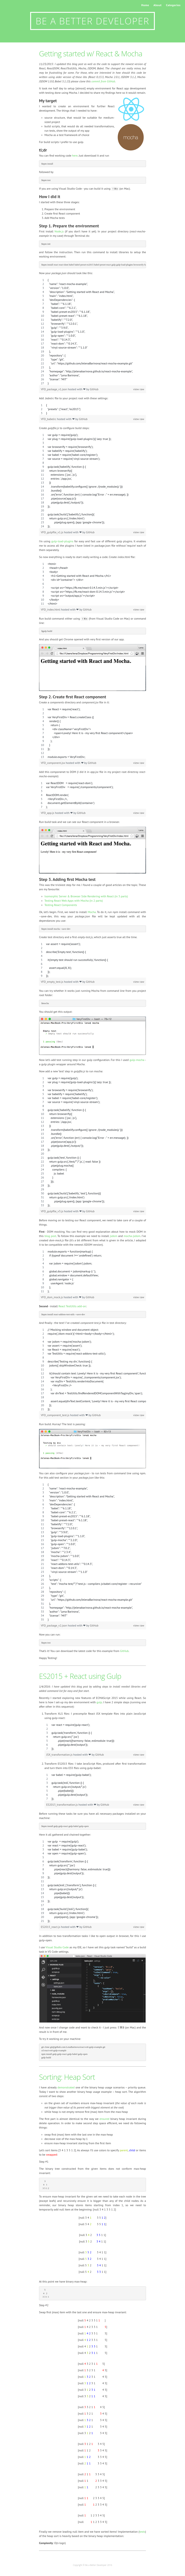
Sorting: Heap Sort (67, 2077)
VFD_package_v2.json (54, 1625)
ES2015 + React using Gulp (80, 1676)
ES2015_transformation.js (62, 1804)
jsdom (113, 1236)
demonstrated (66, 2087)
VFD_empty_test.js (52, 981)
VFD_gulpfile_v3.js (52, 1211)
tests (142, 2531)
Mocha (92, 912)
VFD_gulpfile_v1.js (52, 532)
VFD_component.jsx (53, 763)
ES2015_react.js (51, 1927)
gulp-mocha (137, 1060)
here (75, 155)
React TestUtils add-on (72, 1306)
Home (145, 5)
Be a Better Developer (92, 21)
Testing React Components (60, 905)
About (157, 5)
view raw (138, 389)
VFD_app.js (48, 813)
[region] (92, 331)
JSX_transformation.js (59, 1754)
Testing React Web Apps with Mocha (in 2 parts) (73, 900)
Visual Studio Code (57, 1947)
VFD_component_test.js (55, 1415)
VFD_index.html (51, 609)
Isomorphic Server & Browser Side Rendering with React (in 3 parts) (86, 896)
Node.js (59, 231)
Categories (173, 5)
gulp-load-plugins (62, 541)
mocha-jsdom (132, 1236)
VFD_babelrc (49, 419)
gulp (99, 1702)
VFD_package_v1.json (54, 389)
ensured (104, 2119)
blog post (50, 1236)
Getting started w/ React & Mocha (90, 54)
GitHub (94, 389)
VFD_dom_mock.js (52, 1297)
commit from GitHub (103, 81)
